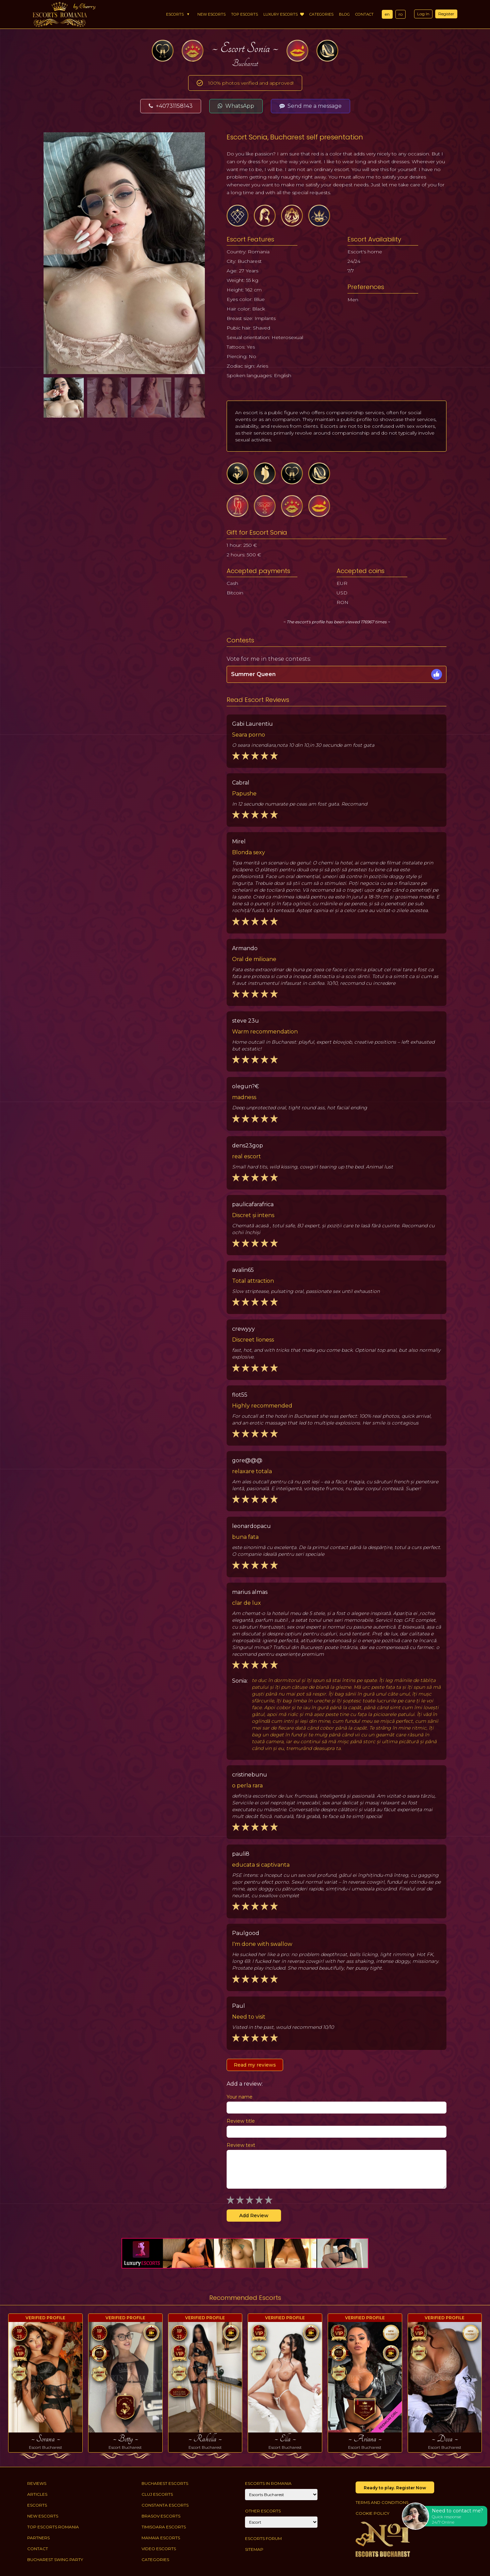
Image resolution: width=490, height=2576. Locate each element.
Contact (364, 14)
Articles (37, 2494)
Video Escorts (159, 2548)
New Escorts (211, 14)
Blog (344, 14)
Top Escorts (244, 14)
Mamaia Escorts (161, 2537)
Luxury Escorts (283, 14)
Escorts (175, 14)
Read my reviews (255, 2065)
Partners (38, 2537)
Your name (239, 2097)
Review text (241, 2145)
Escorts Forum (263, 2538)
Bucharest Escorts (165, 2483)
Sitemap (254, 2549)
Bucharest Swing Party (55, 2559)
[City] (281, 2494)
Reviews (36, 2483)
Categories (321, 14)
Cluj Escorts (157, 2494)
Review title (241, 2121)
